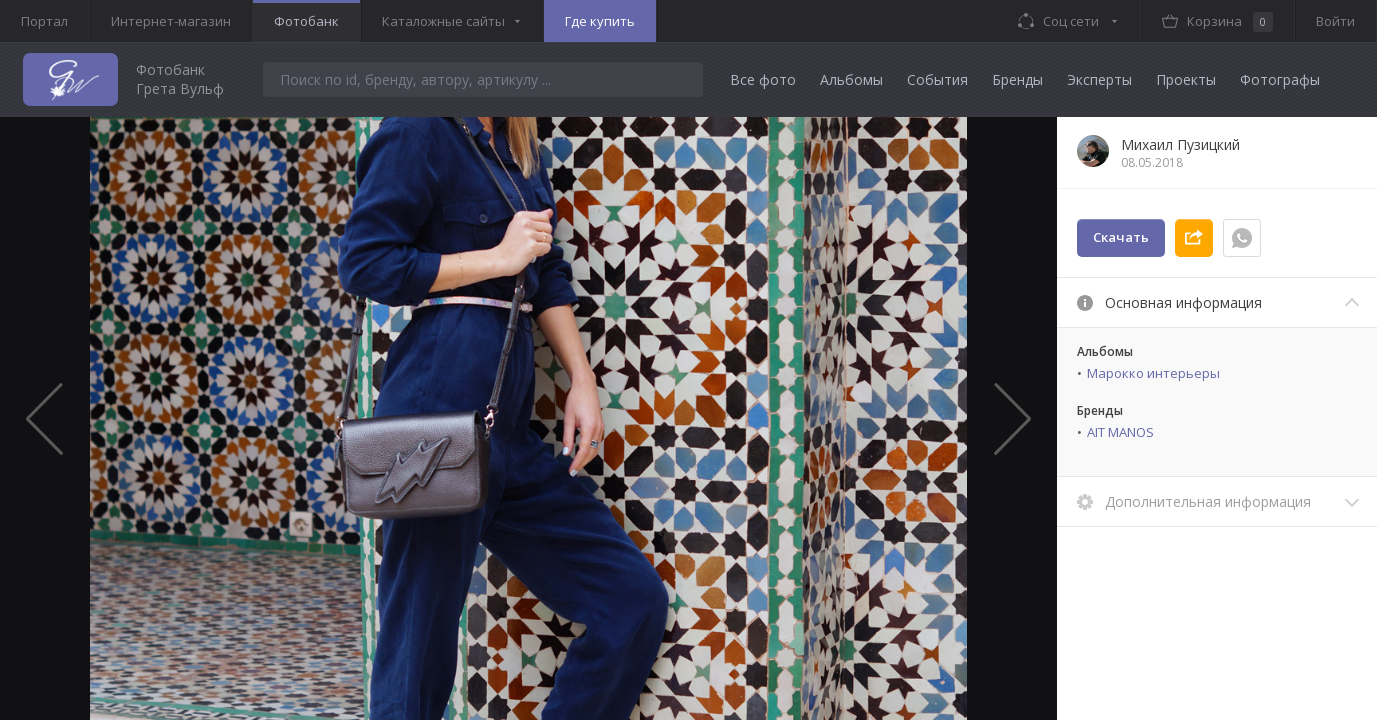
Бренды (1017, 79)
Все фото (763, 79)
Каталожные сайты (443, 21)
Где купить (600, 21)
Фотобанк (306, 21)
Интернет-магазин (171, 21)
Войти (1335, 21)
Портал (44, 21)
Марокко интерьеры (1153, 373)
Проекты (1186, 79)
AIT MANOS (1120, 432)
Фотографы (1280, 79)
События (937, 79)
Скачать (1121, 237)
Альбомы (851, 79)
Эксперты (1099, 79)
